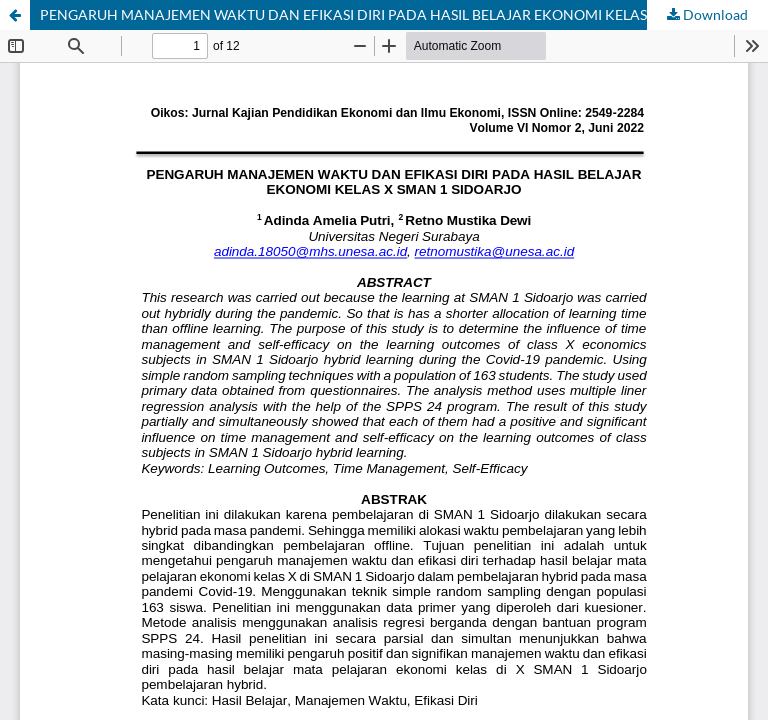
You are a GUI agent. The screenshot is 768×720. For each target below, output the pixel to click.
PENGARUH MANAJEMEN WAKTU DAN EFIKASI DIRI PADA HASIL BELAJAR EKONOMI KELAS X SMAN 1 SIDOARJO (404, 14)
